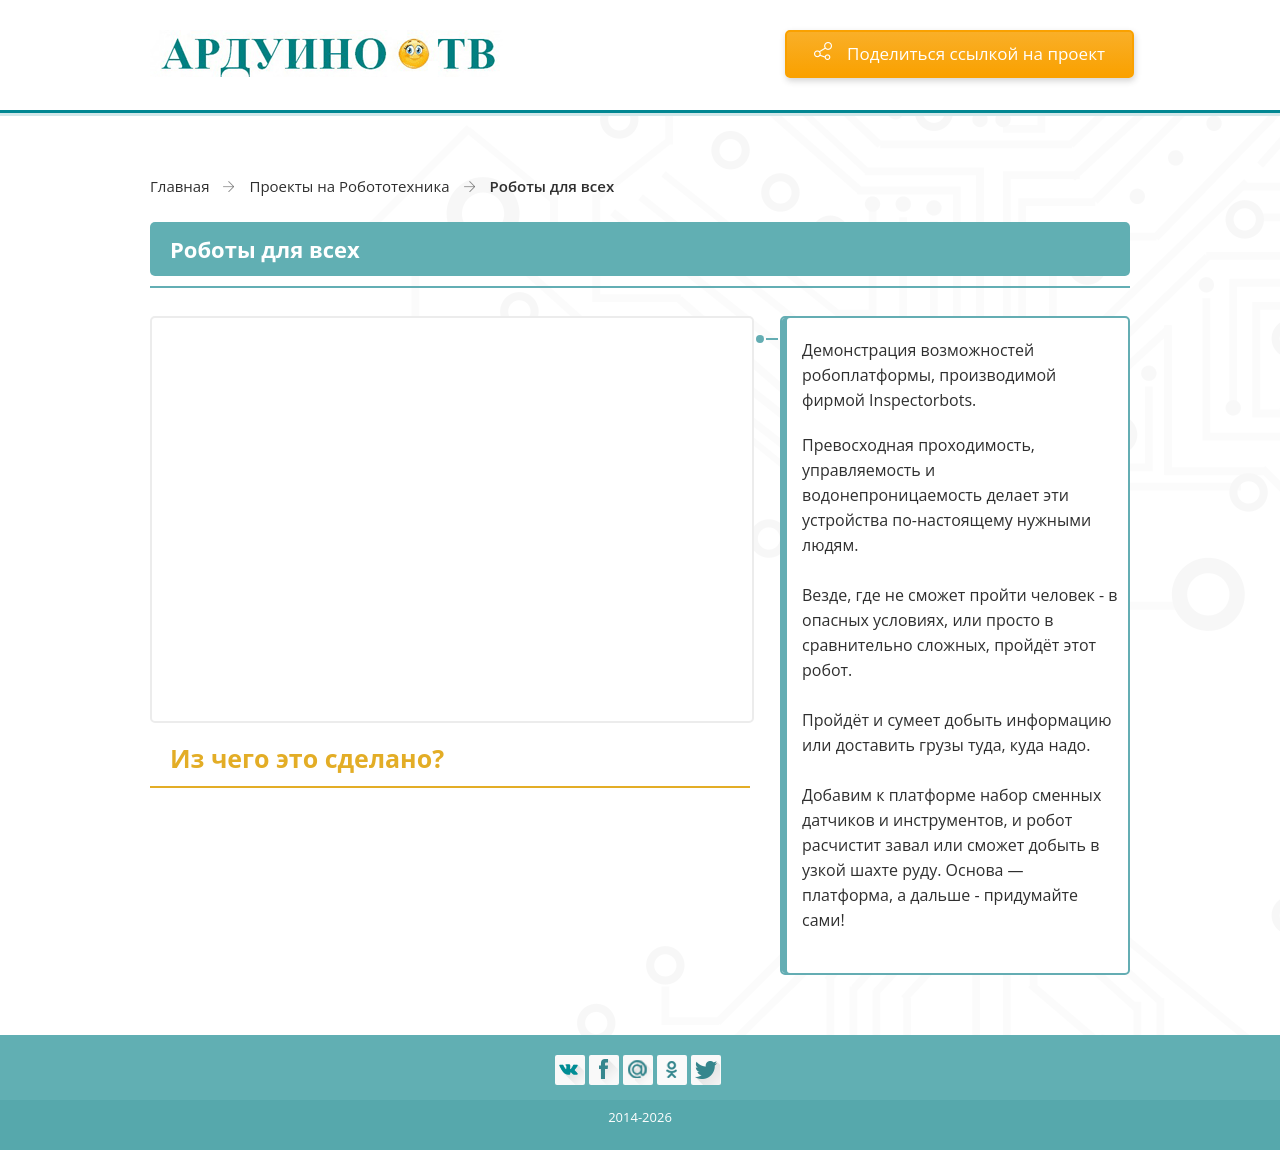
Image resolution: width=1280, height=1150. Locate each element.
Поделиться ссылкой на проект (959, 53)
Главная (179, 186)
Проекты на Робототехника (349, 186)
